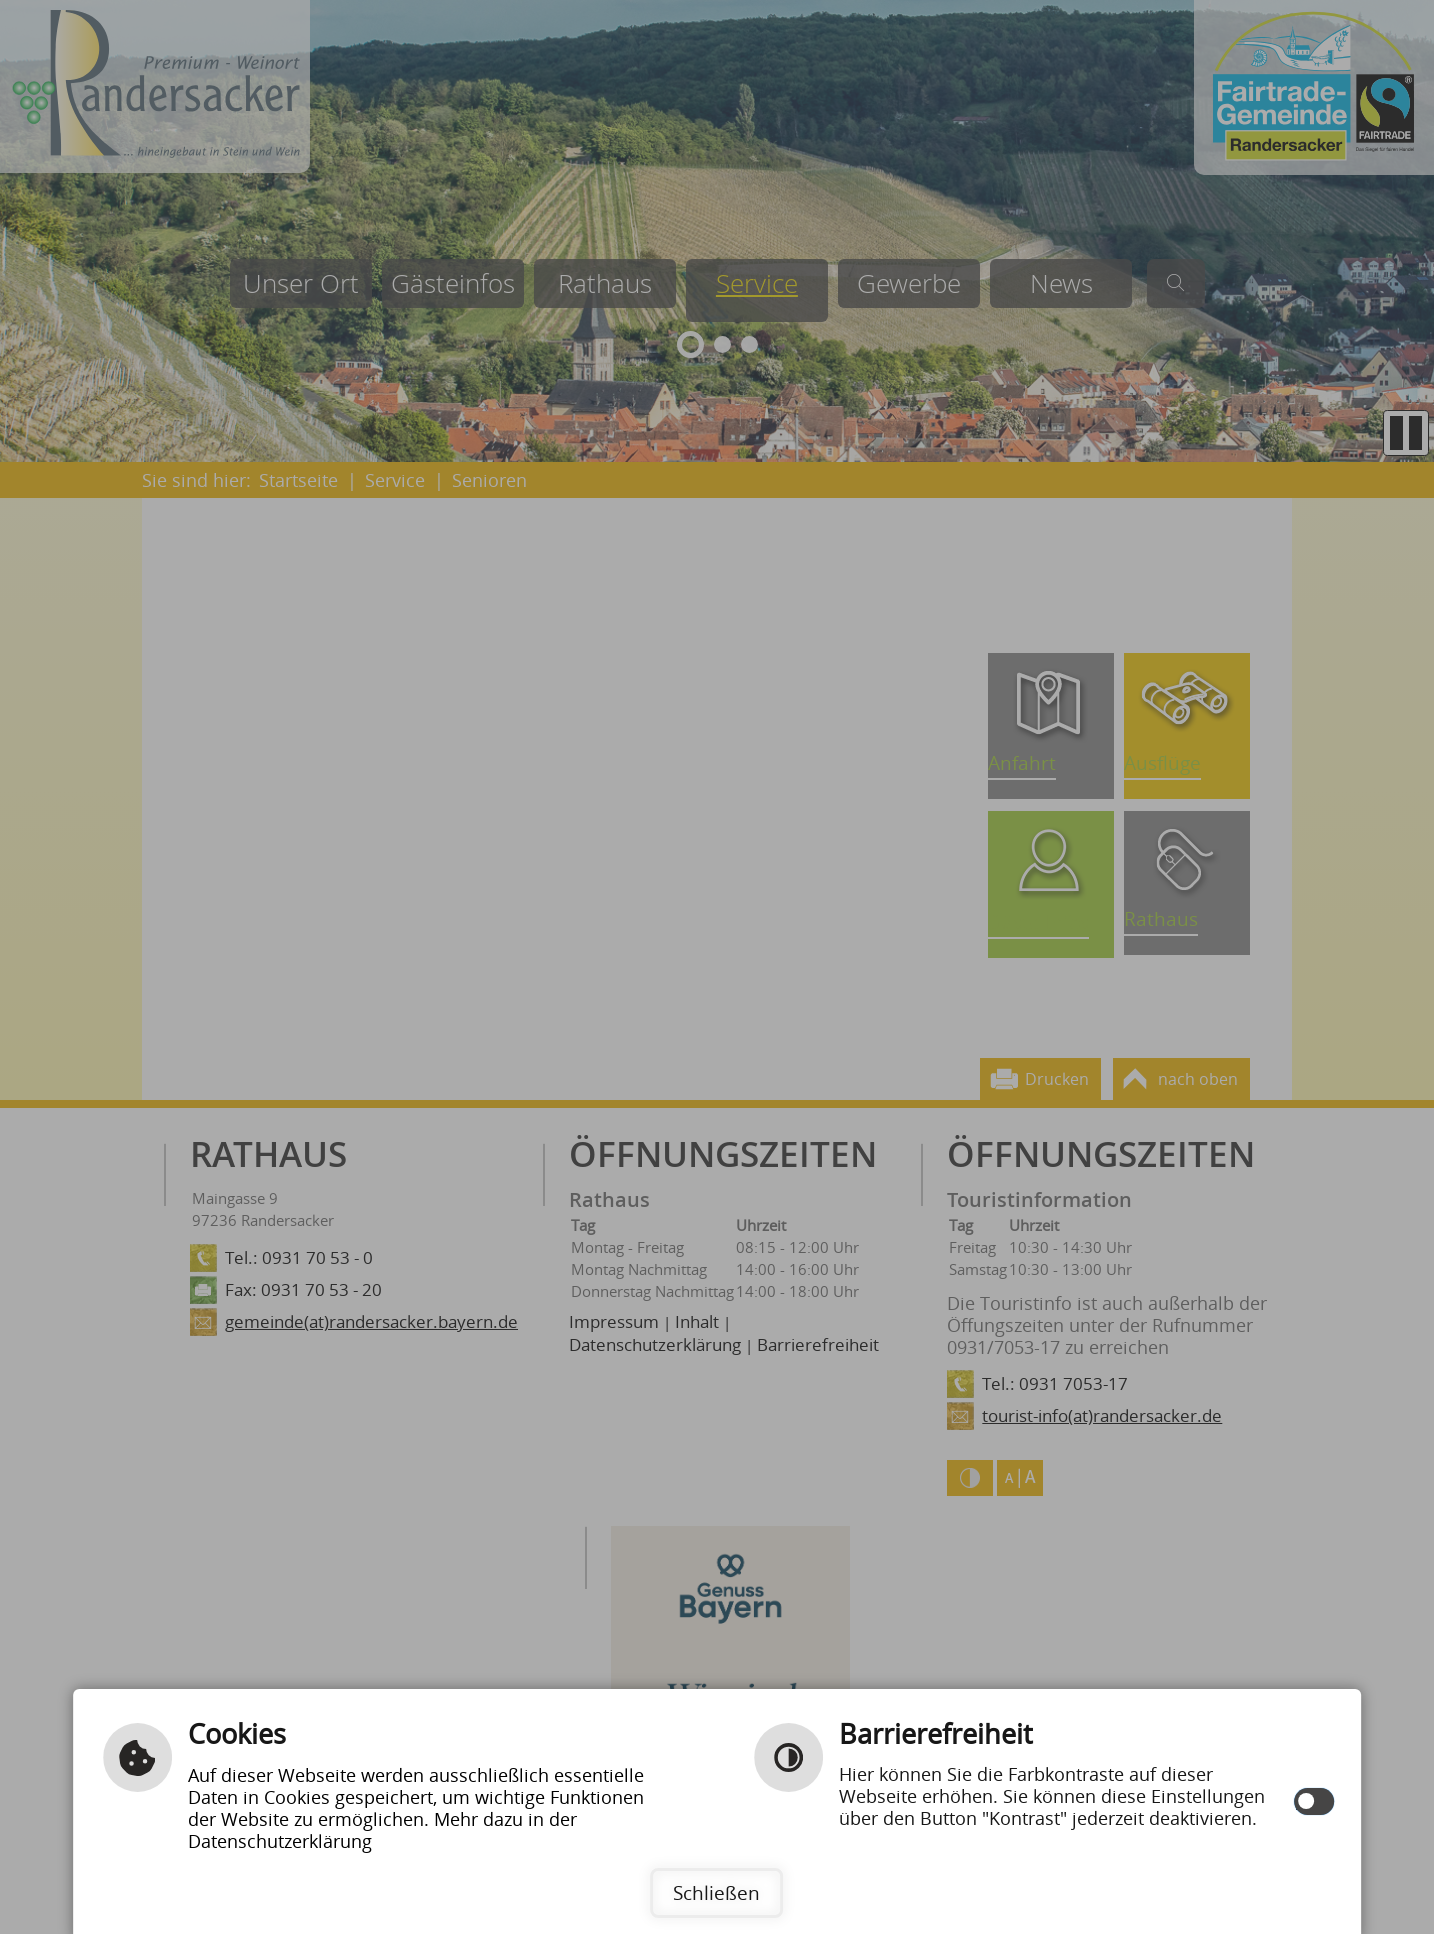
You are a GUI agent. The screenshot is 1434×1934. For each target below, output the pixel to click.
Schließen (716, 1892)
